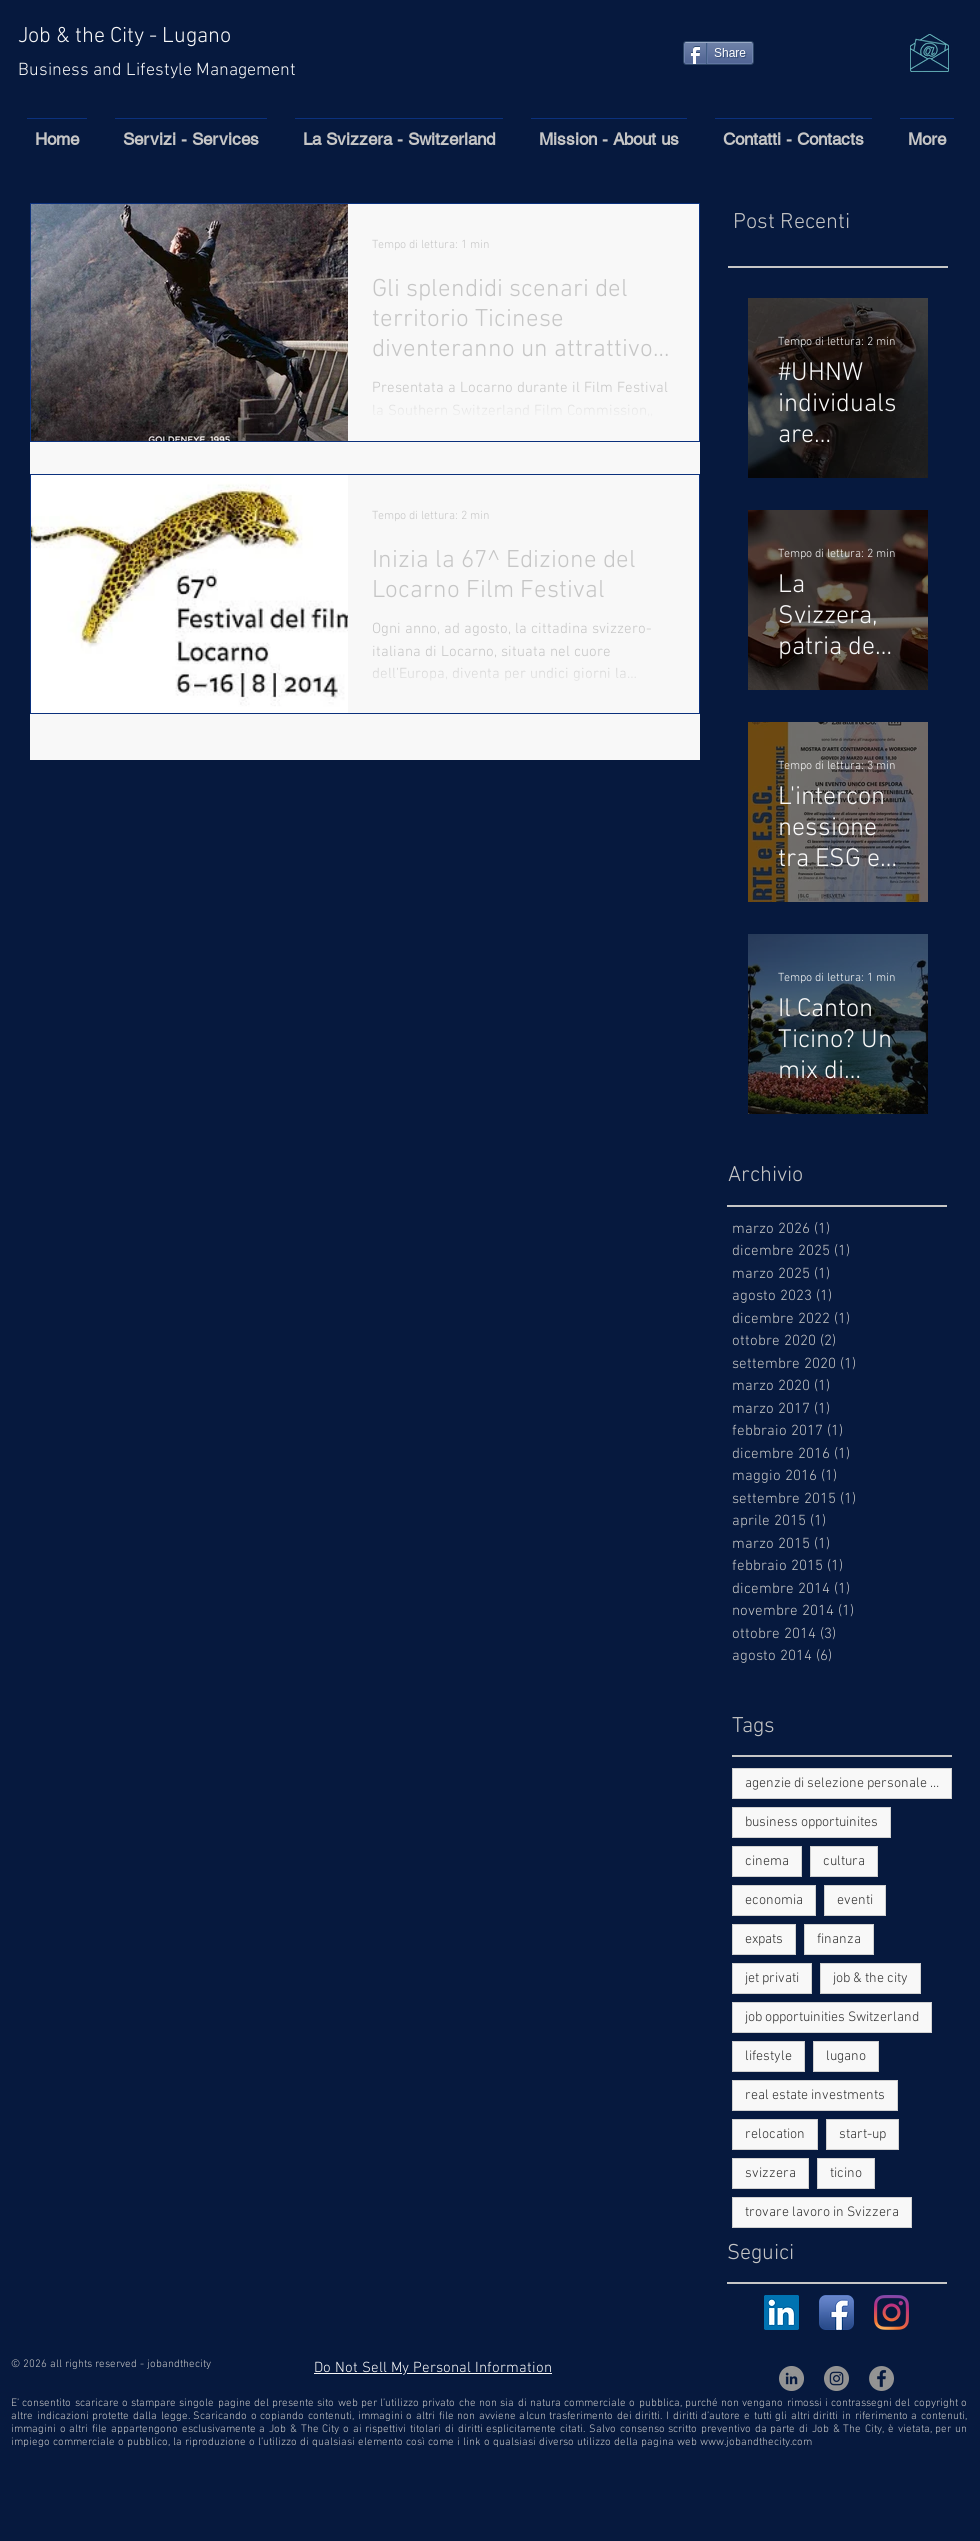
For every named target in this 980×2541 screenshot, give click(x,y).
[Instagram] (891, 2312)
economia (774, 1900)
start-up (862, 2134)
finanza (839, 1939)
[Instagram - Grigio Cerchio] (836, 2378)
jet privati (772, 1978)
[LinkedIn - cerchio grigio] (791, 2378)
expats (764, 1939)
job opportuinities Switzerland (832, 2017)
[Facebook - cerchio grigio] (881, 2378)
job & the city (870, 1978)
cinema (767, 1861)
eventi (855, 1900)
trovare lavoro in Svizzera (822, 2212)
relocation (775, 2134)
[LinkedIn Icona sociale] (781, 2312)
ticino (846, 2173)
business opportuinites (811, 1822)
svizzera (770, 2173)
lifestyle (768, 2056)
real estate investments (815, 2095)
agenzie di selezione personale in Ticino (848, 1783)
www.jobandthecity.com (756, 2442)
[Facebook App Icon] (836, 2312)
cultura (844, 1861)
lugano (846, 2056)
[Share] (718, 53)
